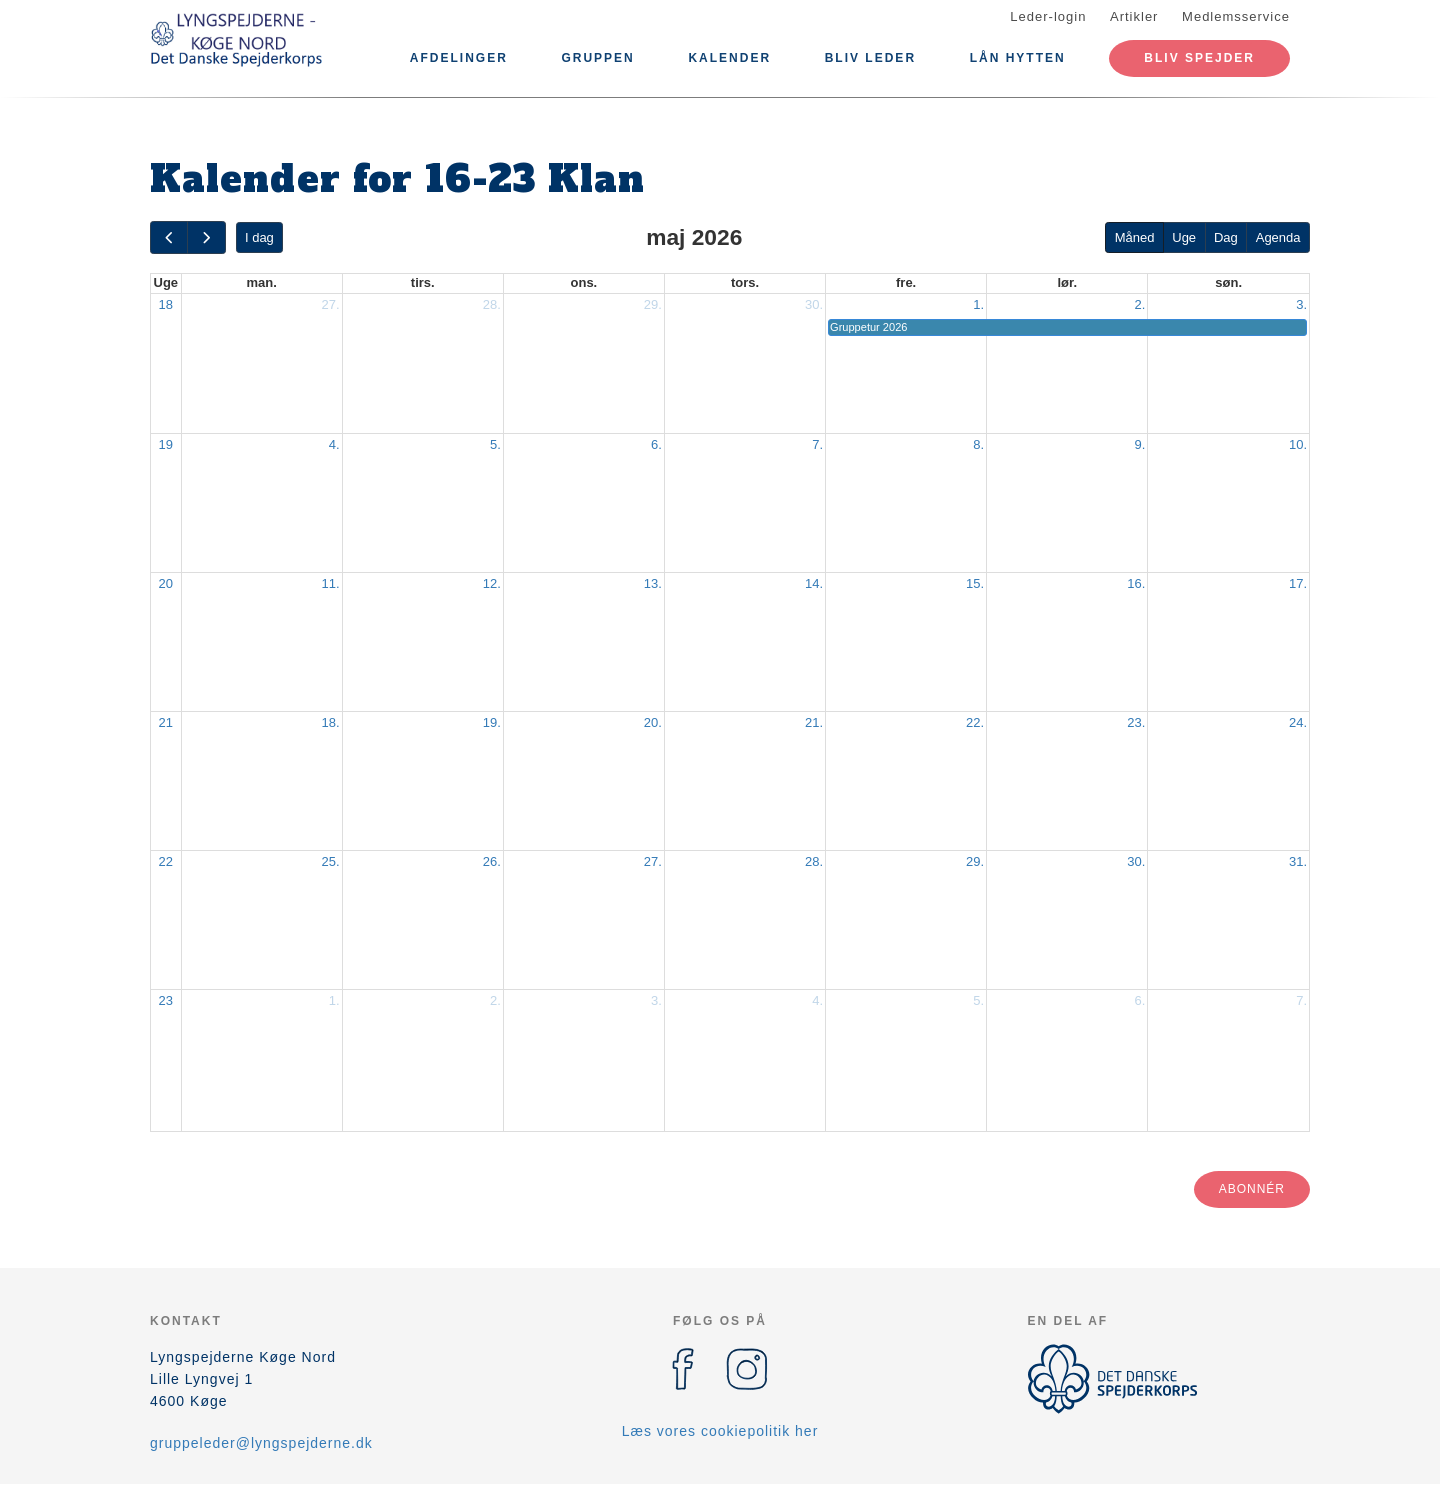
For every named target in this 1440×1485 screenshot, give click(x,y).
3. (1301, 304)
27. (331, 304)
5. (495, 444)
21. (814, 722)
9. (1139, 444)
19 (166, 444)
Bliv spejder (1199, 58)
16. (1136, 583)
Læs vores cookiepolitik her (720, 1431)
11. (331, 583)
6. (656, 444)
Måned (1135, 237)
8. (978, 444)
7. (817, 444)
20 (166, 583)
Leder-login (1048, 16)
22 (166, 861)
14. (814, 583)
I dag (259, 237)
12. (492, 583)
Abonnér (1252, 1189)
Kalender (729, 58)
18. (331, 722)
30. (814, 304)
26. (492, 861)
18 (166, 304)
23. (1136, 722)
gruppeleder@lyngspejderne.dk (261, 1443)
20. (653, 722)
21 (166, 722)
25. (331, 861)
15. (975, 583)
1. (978, 304)
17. (1298, 583)
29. (653, 304)
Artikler (1134, 16)
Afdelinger (459, 58)
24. (1298, 722)
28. (492, 304)
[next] (206, 237)
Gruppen (597, 58)
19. (492, 722)
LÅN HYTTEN (1018, 58)
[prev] (169, 237)
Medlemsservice (1236, 16)
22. (975, 722)
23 (166, 1000)
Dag (1226, 237)
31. (1298, 861)
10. (1298, 444)
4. (334, 444)
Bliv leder (870, 58)
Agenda (1278, 237)
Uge (1184, 237)
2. (1139, 304)
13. (653, 583)
